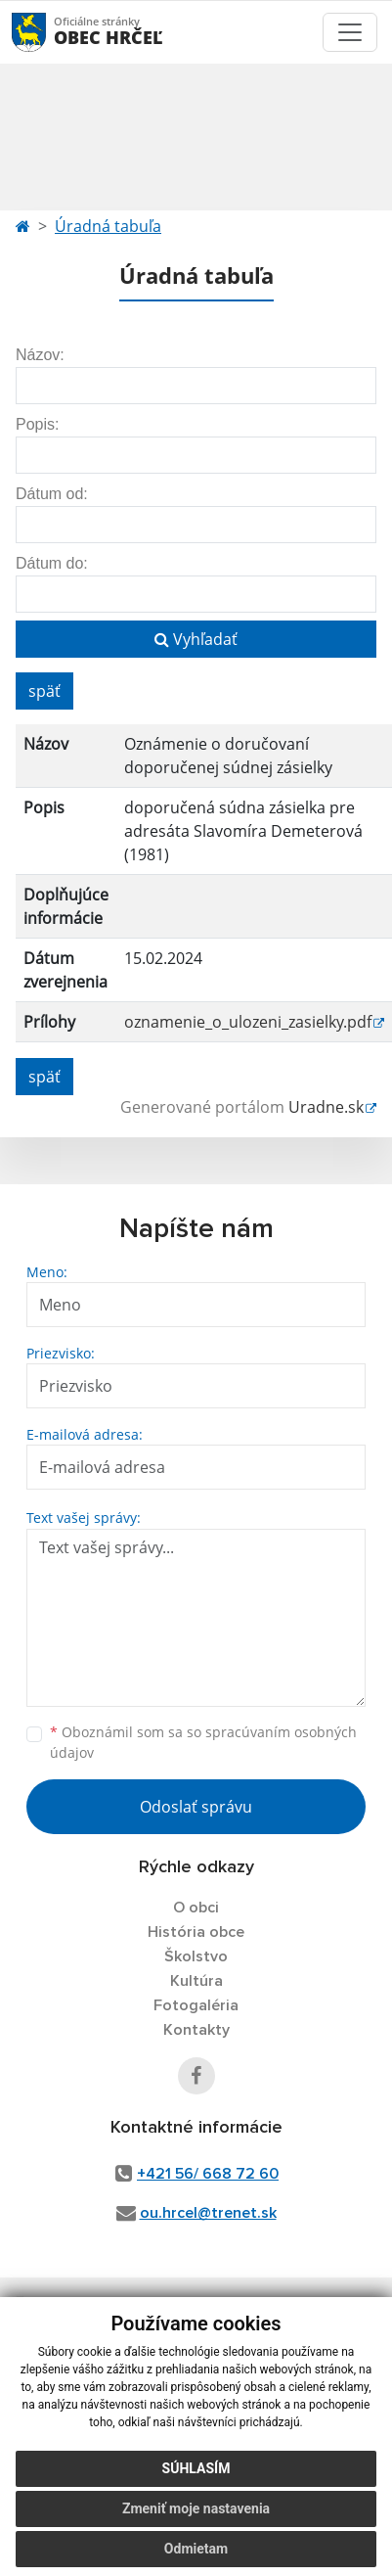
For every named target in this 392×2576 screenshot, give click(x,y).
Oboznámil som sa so (203, 1742)
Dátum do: (52, 563)
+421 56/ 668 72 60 (208, 2174)
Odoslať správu (196, 1806)
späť (44, 691)
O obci (196, 1907)
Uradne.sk (326, 1107)
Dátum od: (52, 493)
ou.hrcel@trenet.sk (208, 2213)
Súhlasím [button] (196, 2468)
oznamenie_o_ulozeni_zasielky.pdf (247, 1022)
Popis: (37, 424)
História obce (196, 1932)
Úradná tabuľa (108, 226)
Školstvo (196, 1956)
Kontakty (196, 2030)
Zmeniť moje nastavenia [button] (196, 2508)
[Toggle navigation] (350, 32)
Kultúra (196, 1981)
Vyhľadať (196, 639)
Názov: (40, 354)
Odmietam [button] (196, 2548)
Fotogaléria (196, 2005)
